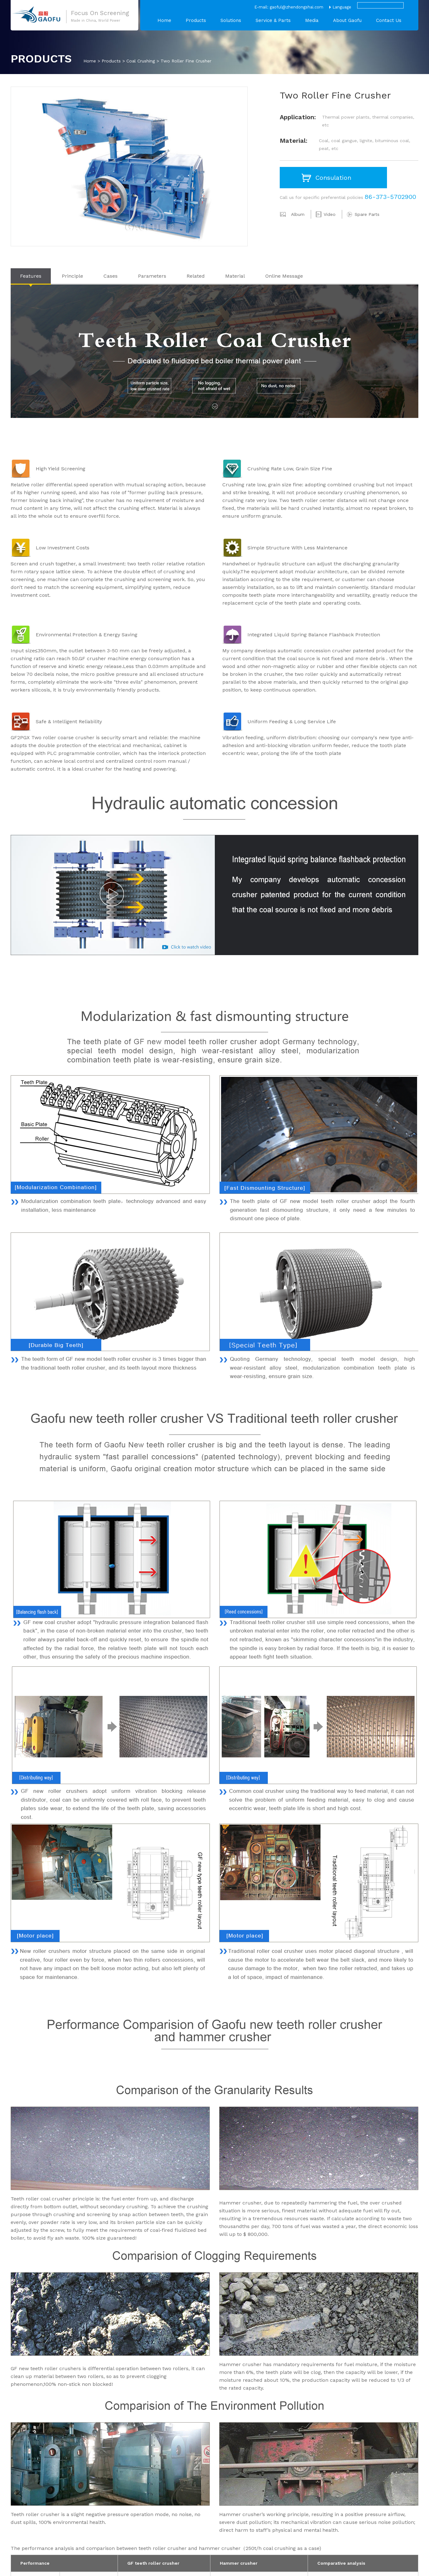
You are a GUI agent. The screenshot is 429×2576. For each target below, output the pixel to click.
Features (30, 276)
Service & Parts (273, 20)
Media (312, 20)
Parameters (152, 276)
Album (298, 214)
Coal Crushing (140, 60)
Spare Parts (367, 214)
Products (196, 20)
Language (341, 7)
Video (330, 214)
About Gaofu (347, 20)
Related (196, 276)
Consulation (333, 177)
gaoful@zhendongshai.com (296, 7)
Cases (110, 276)
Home (164, 20)
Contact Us (388, 20)
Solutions (230, 20)
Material (235, 276)
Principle (72, 276)
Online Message (284, 276)
